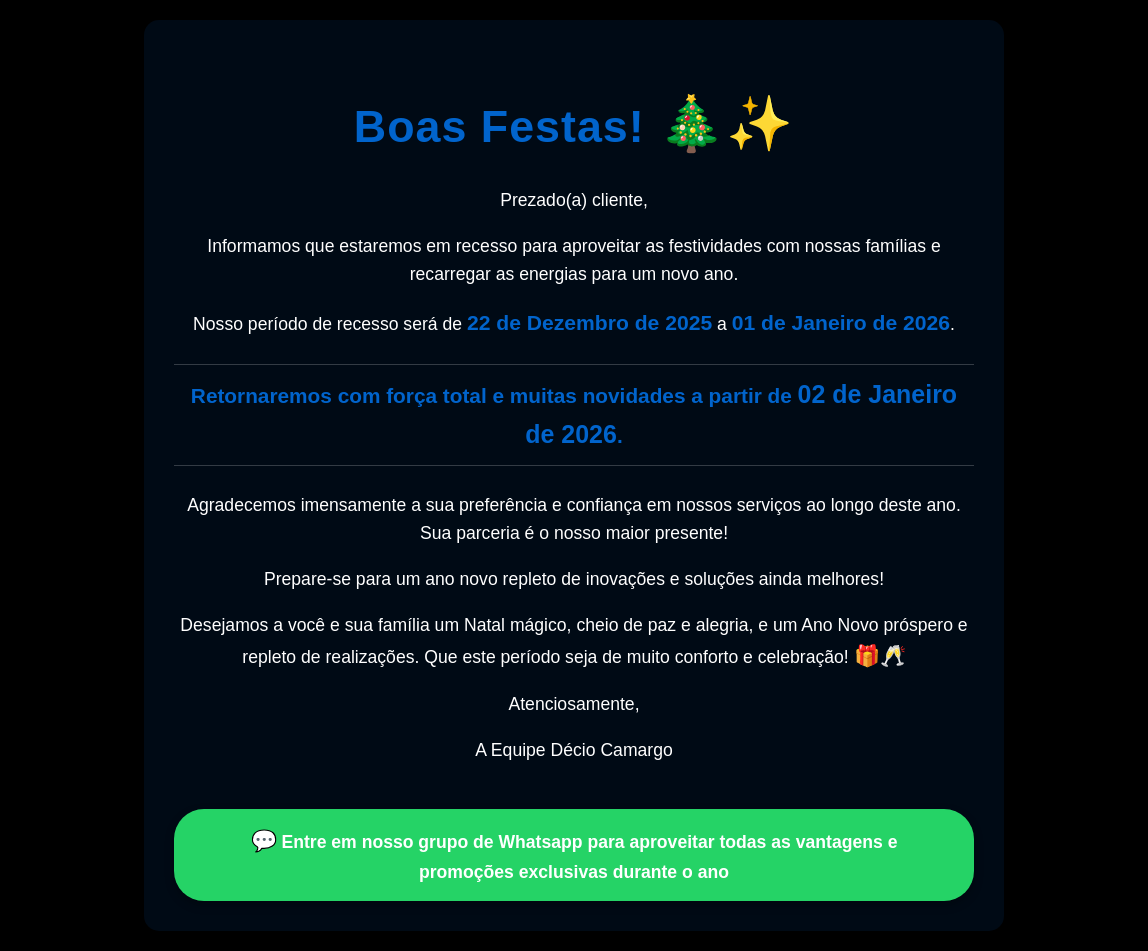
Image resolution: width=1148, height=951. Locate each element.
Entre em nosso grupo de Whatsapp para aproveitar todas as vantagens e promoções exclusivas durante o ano (574, 855)
